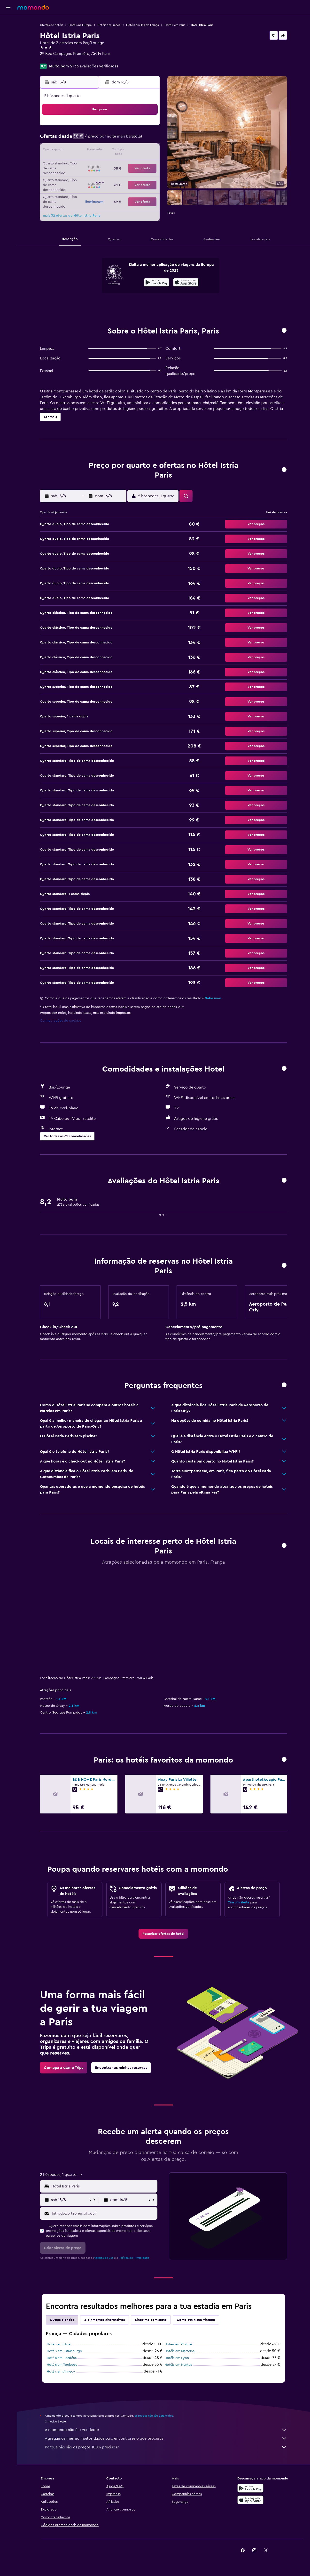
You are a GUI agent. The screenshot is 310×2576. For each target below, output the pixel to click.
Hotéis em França (108, 25)
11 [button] (88, 151)
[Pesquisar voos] (8, 22)
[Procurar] (8, 32)
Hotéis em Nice (58, 2344)
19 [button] (100, 162)
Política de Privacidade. (134, 2257)
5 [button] (101, 139)
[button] (8, 7)
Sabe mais (213, 998)
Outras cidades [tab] (62, 2320)
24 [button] (77, 174)
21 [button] (124, 162)
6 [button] (112, 139)
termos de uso (103, 2257)
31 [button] (77, 186)
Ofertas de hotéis (51, 25)
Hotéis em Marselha (179, 2351)
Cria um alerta (238, 1902)
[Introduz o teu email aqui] (103, 2213)
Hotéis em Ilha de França (142, 25)
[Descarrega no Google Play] (156, 283)
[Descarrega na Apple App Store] (250, 2499)
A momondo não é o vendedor (166, 2430)
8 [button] (135, 139)
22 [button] (135, 162)
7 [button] (124, 139)
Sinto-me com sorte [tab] (151, 2320)
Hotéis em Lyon (176, 2358)
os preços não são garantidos (153, 2415)
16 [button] (147, 151)
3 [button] (77, 139)
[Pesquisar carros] (8, 43)
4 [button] (89, 139)
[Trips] (8, 67)
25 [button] (89, 174)
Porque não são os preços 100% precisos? (166, 2447)
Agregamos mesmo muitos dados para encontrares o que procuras (166, 2438)
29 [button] (135, 174)
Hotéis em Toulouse (62, 2364)
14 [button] (124, 151)
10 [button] (77, 151)
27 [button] (112, 174)
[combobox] (103, 2186)
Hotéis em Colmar (178, 2344)
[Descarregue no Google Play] (250, 2488)
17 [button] (77, 162)
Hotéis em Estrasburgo (64, 2351)
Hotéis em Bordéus (62, 2358)
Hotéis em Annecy (61, 2371)
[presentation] (186, 282)
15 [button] (135, 151)
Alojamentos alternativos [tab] (104, 2320)
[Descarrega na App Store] (186, 283)
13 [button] (112, 151)
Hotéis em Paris (175, 25)
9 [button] (147, 139)
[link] (163, 1934)
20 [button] (112, 162)
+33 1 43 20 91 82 (55, 59)
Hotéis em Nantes (178, 2364)
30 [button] (147, 174)
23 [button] (147, 162)
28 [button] (124, 174)
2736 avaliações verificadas (94, 66)
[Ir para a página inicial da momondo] (33, 7)
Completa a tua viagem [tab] (196, 2320)
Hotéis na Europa (80, 25)
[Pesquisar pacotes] (8, 53)
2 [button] (147, 128)
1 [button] (135, 128)
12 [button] (100, 151)
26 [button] (100, 174)
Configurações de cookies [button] (60, 1020)
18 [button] (89, 162)
